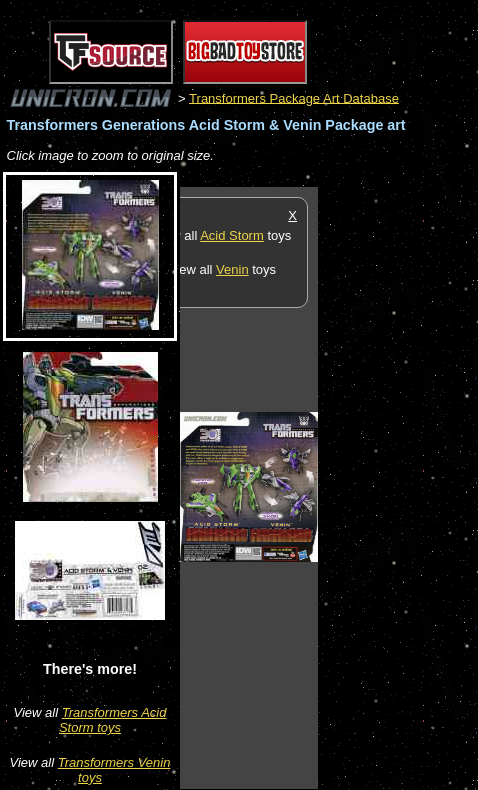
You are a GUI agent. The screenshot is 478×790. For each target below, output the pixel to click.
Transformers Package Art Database (294, 97)
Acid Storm (232, 235)
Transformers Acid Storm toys (113, 720)
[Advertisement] (398, 487)
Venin (232, 269)
